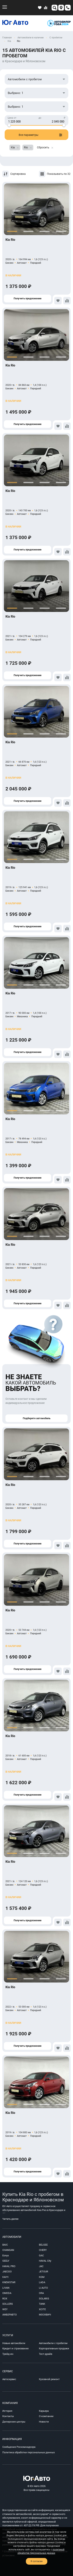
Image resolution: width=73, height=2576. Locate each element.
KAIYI (5, 2277)
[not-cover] (36, 134)
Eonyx (5, 2255)
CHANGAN (8, 2250)
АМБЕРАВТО (9, 2314)
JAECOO (7, 2271)
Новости (44, 2421)
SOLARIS (44, 2298)
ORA (41, 2293)
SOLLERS (7, 2303)
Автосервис (9, 2379)
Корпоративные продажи (54, 2348)
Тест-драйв (45, 2353)
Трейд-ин (7, 2353)
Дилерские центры (13, 2421)
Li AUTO (43, 2287)
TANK (42, 2303)
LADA (42, 2282)
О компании (46, 2416)
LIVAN (5, 2287)
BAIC (5, 2244)
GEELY (5, 2260)
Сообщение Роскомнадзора (18, 2446)
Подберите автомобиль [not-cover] (36, 1418)
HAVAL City (45, 2260)
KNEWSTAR (8, 2282)
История (7, 2410)
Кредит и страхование (15, 2348)
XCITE (42, 2309)
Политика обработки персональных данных (28, 2452)
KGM (41, 2277)
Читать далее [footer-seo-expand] (14, 2218)
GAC (41, 2255)
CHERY (43, 2250)
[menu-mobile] (4, 7)
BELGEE (43, 2244)
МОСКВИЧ (45, 2314)
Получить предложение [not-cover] (27, 298)
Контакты (8, 2416)
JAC (41, 2266)
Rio (28, 147)
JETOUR (43, 2271)
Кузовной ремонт (49, 2379)
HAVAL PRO (8, 2266)
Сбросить (45, 147)
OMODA (6, 2293)
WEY (5, 2309)
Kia (15, 147)
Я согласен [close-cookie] (37, 2561)
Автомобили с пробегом (53, 2343)
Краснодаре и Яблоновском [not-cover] (25, 61)
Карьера (44, 2410)
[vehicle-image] (36, 209)
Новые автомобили (13, 2343)
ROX (4, 2298)
